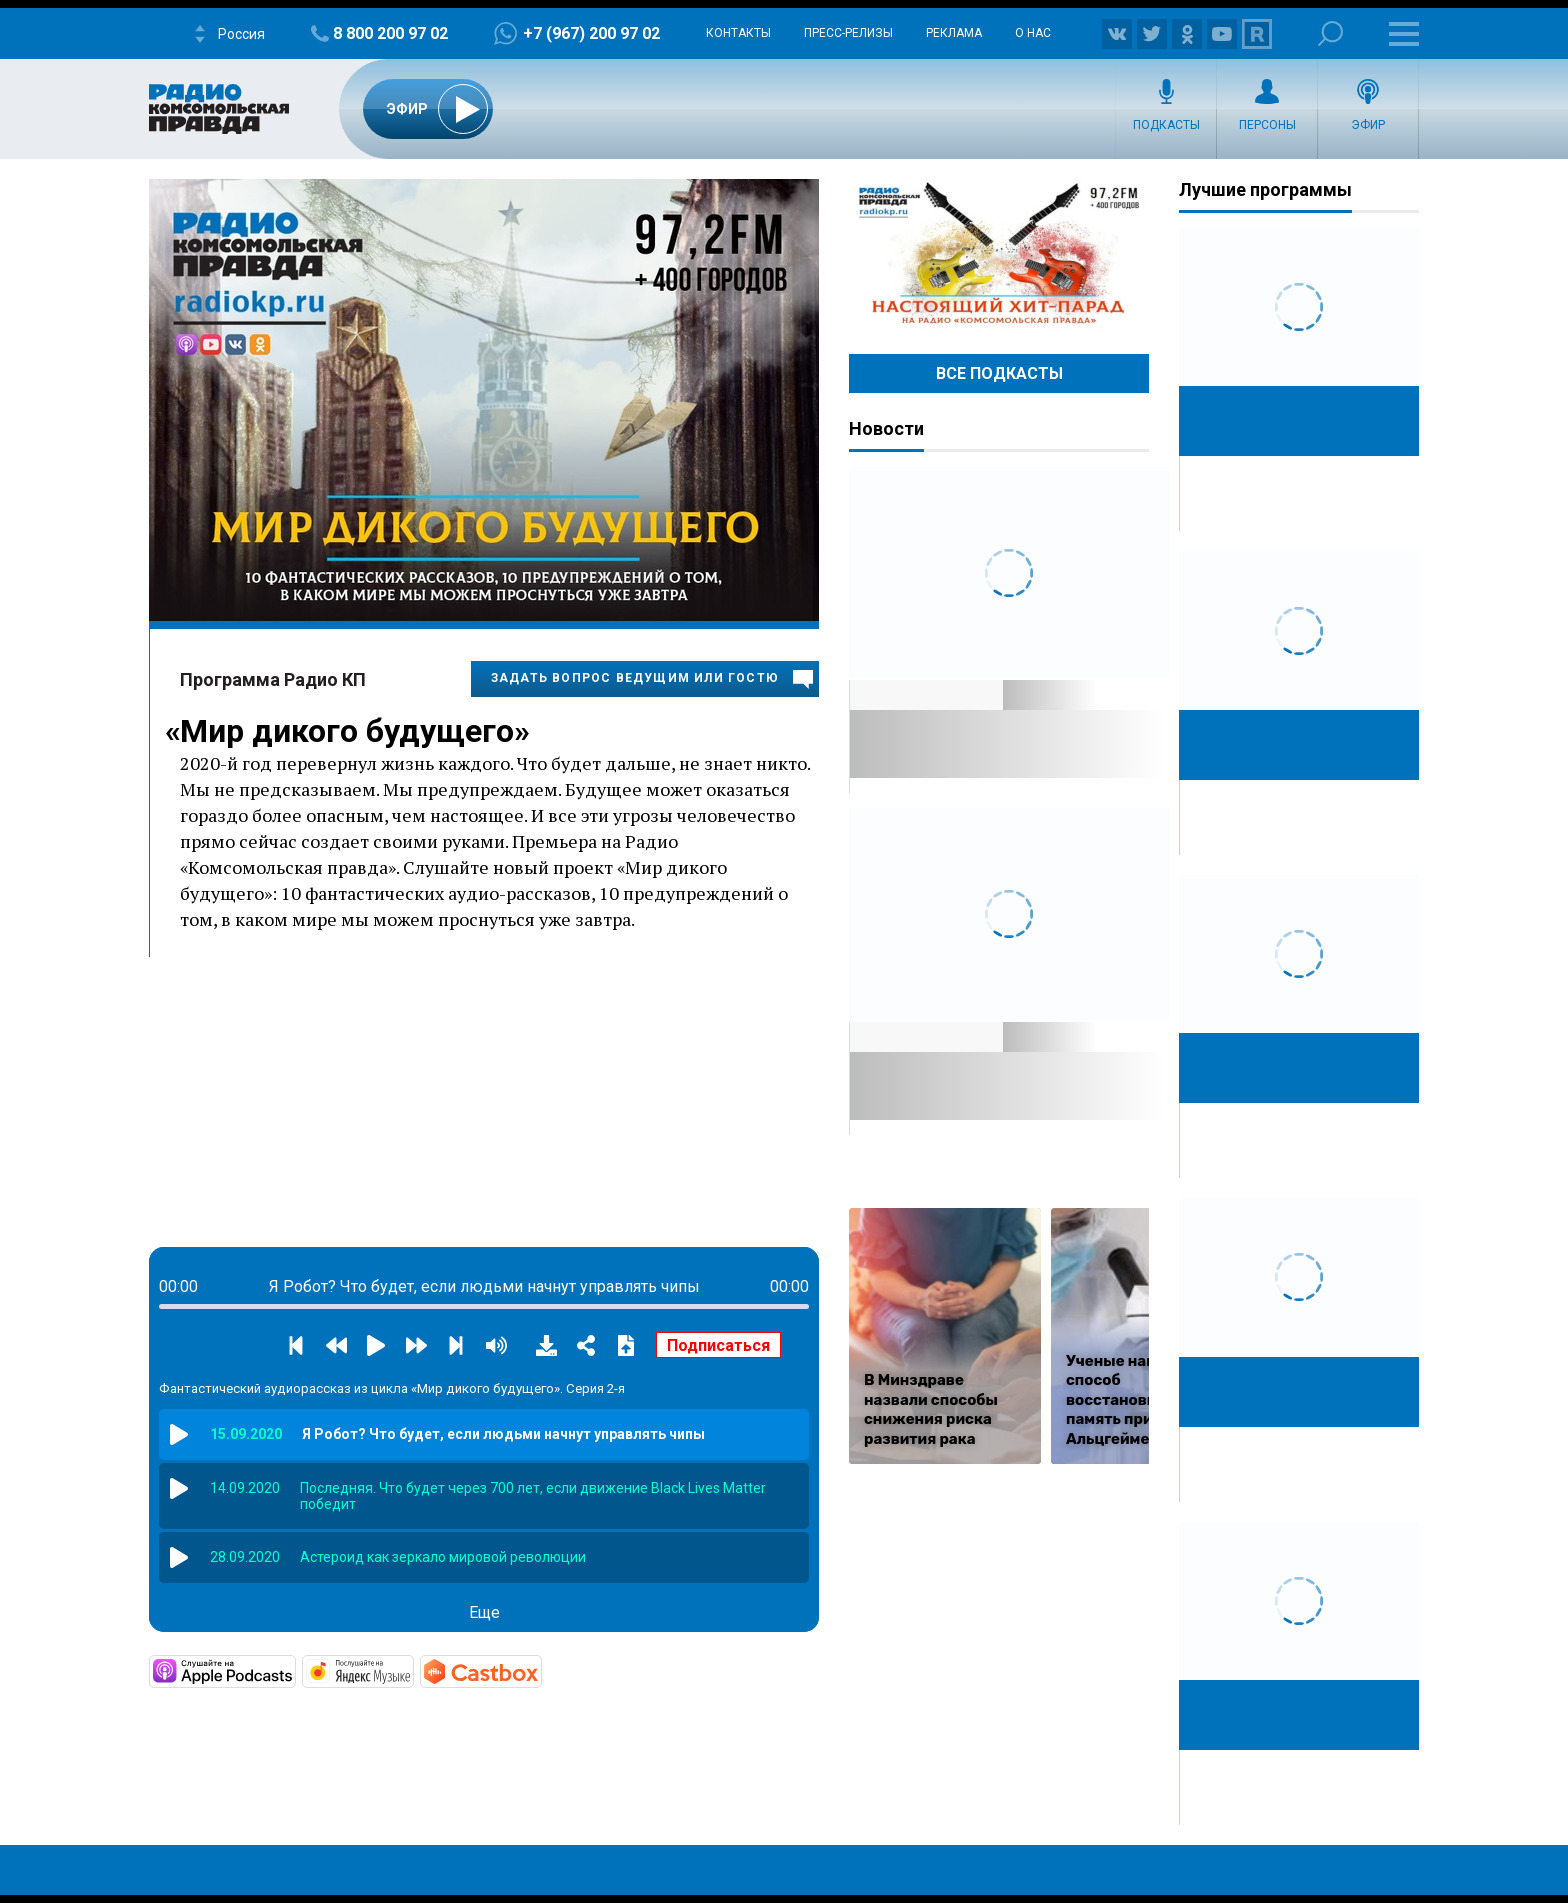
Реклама (954, 33)
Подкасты (1166, 125)
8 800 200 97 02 (390, 33)
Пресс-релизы (848, 33)
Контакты (738, 33)
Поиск (1330, 33)
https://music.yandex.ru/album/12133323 (412, 1670)
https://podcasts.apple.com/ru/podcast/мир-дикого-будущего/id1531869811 (294, 1670)
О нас (1033, 33)
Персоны (1267, 125)
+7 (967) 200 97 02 (591, 33)
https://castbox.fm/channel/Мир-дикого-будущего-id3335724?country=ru (540, 1670)
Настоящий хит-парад (999, 254)
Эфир (1368, 125)
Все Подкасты (999, 373)
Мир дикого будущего (347, 731)
